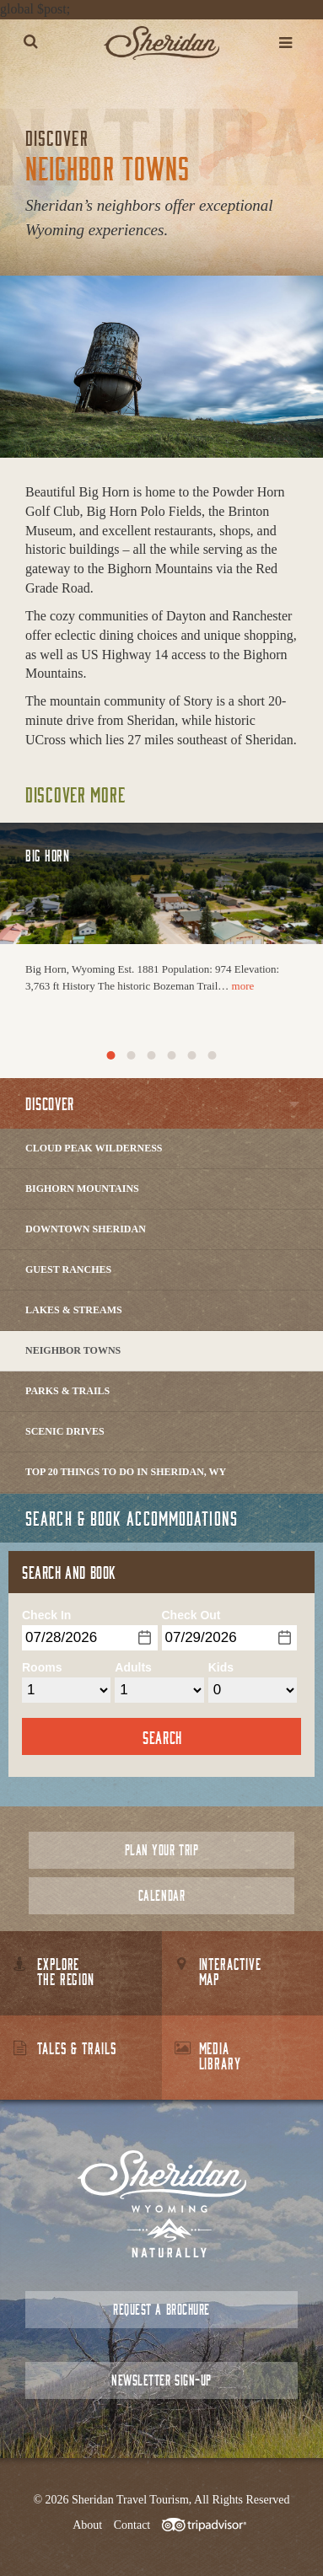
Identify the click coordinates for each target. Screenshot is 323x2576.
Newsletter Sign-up (161, 2380)
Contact (132, 2525)
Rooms (42, 1667)
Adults (133, 1667)
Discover (49, 1103)
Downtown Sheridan (85, 1229)
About (87, 2525)
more (243, 985)
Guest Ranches (68, 1269)
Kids (221, 1667)
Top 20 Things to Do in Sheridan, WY (125, 1472)
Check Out (191, 1615)
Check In (46, 1615)
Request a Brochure (161, 2309)
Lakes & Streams (73, 1310)
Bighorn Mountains (82, 1188)
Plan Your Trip (161, 1850)
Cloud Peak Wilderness (93, 1148)
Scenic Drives (65, 1431)
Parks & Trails (67, 1391)
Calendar (161, 1895)
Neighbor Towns (73, 1350)
